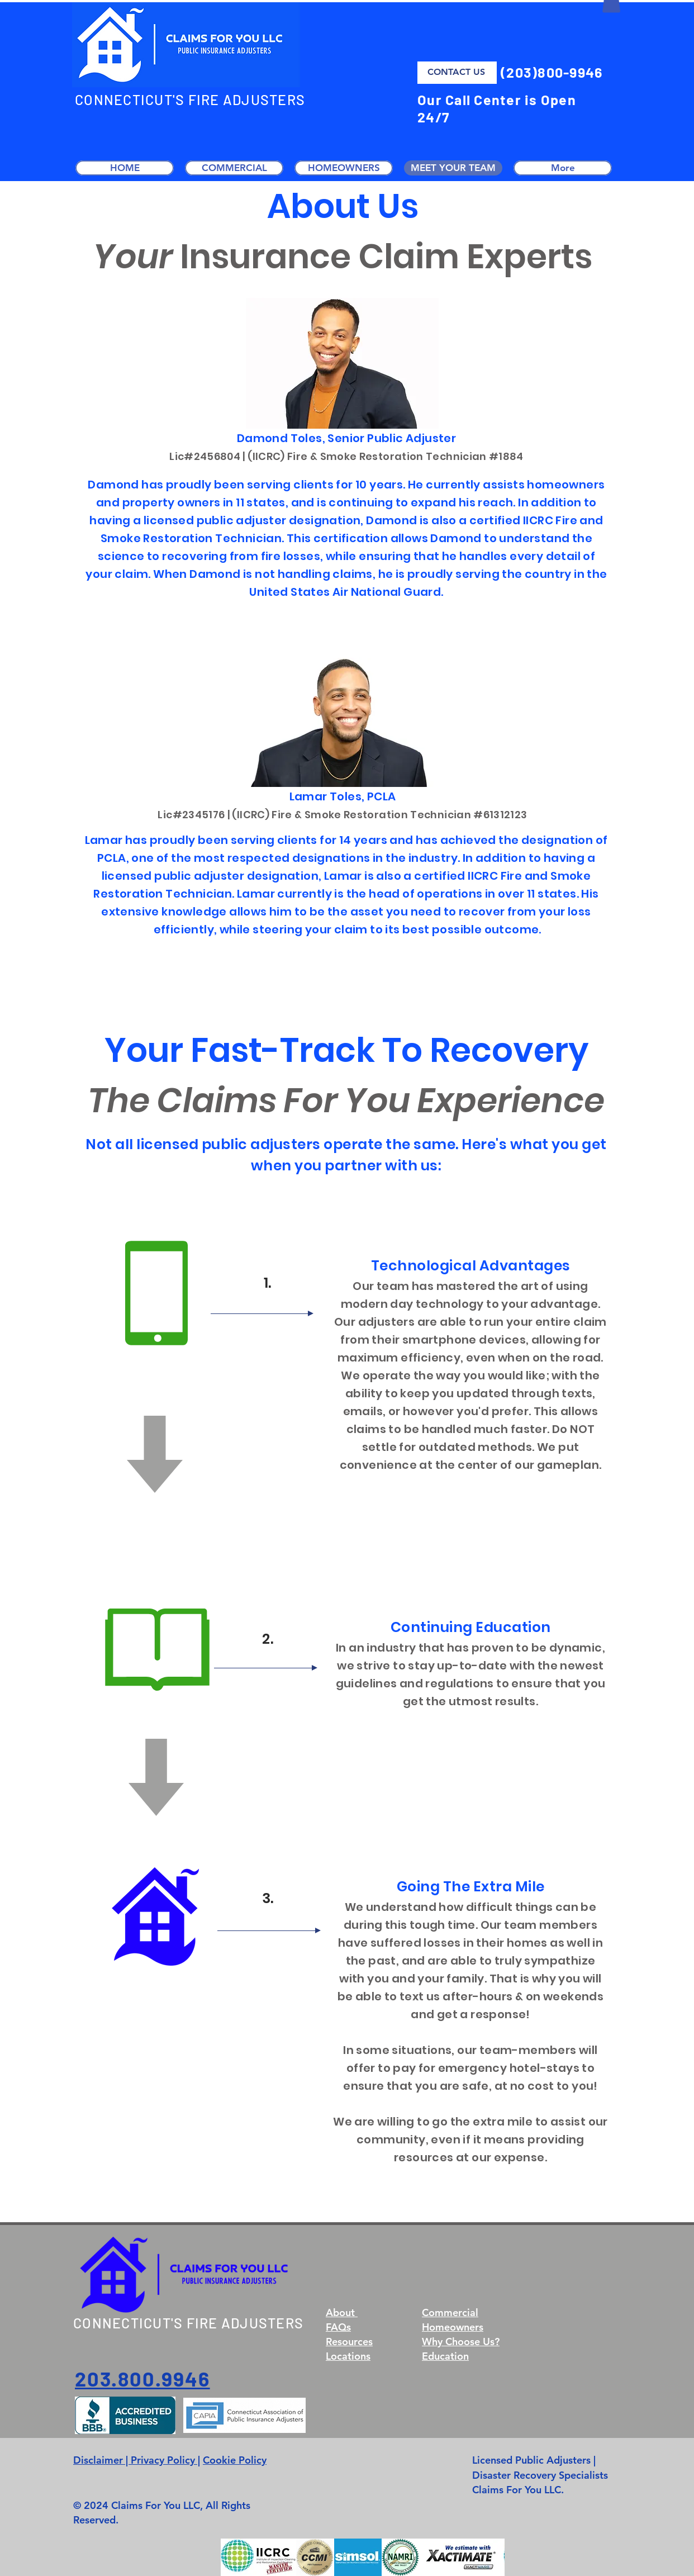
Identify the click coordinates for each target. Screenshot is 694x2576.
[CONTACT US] (457, 72)
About (342, 2312)
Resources (349, 2341)
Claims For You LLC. (518, 2489)
